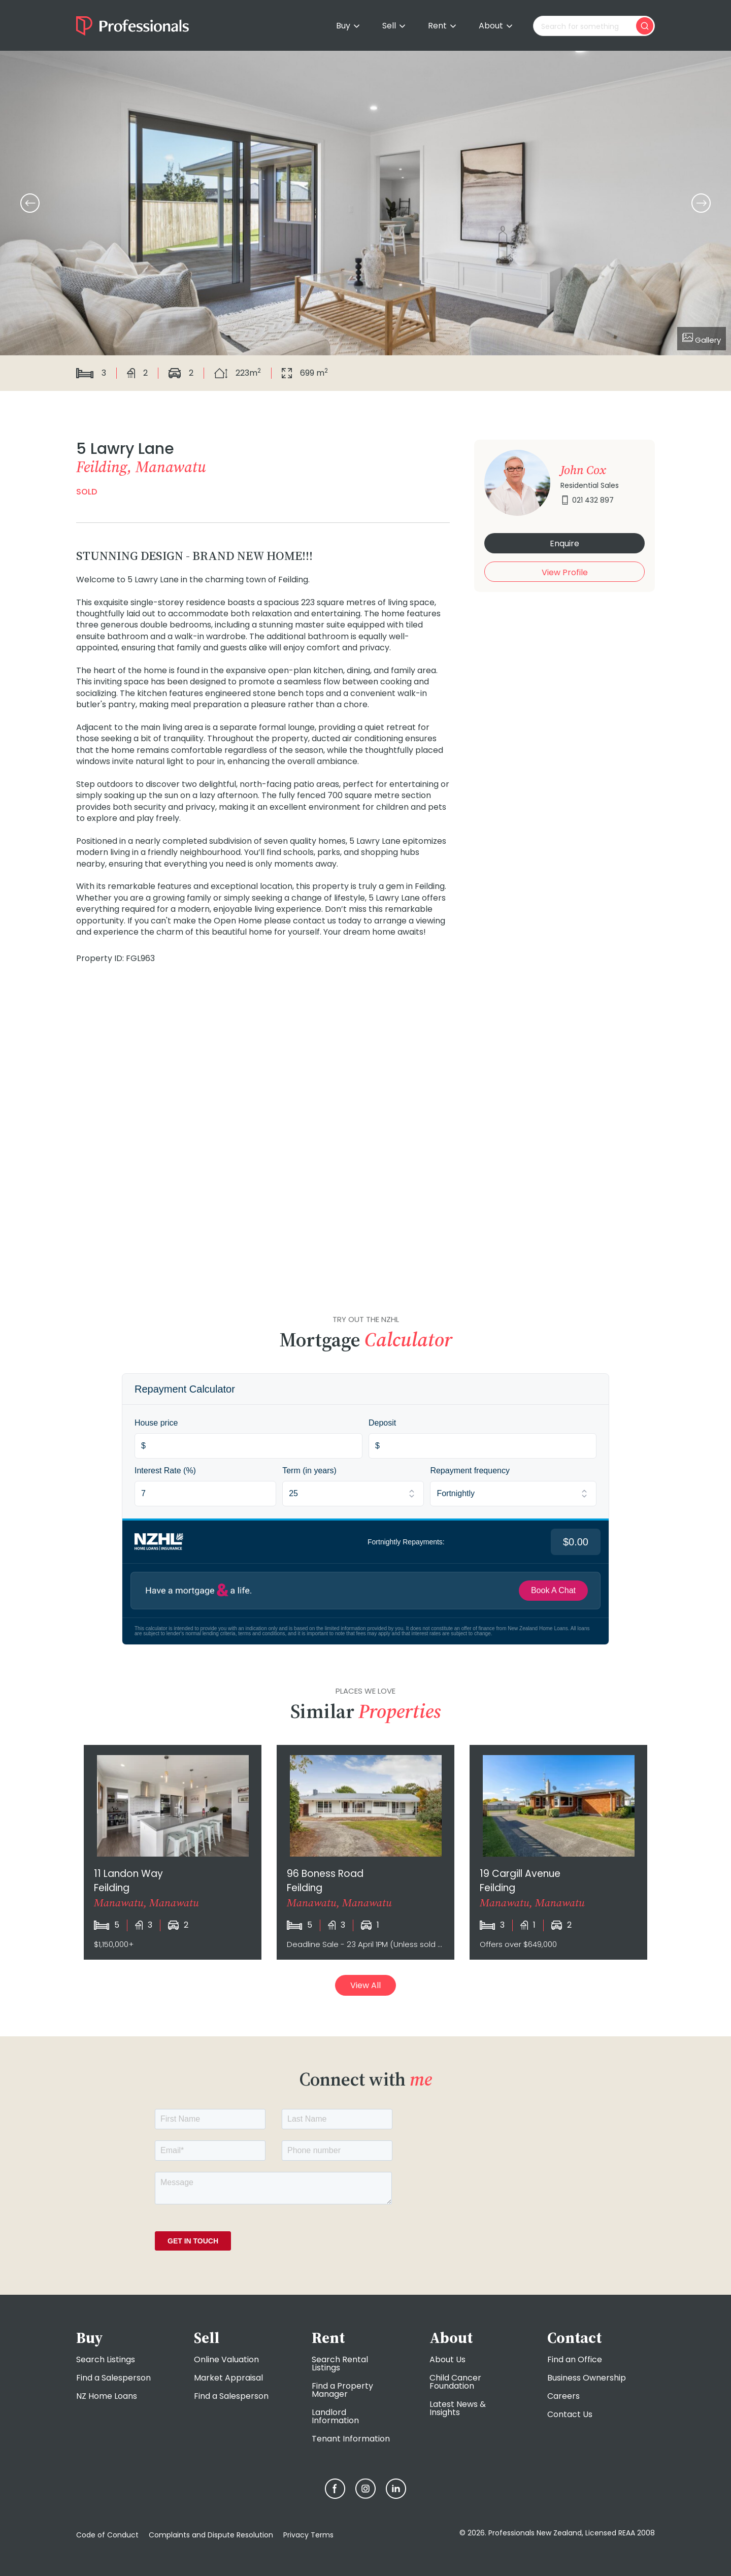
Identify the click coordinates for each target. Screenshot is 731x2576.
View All (365, 1985)
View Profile (565, 572)
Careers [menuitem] (563, 2396)
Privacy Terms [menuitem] (308, 2535)
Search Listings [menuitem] (105, 2359)
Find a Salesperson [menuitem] (113, 2378)
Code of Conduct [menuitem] (107, 2535)
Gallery (701, 338)
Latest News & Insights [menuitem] (457, 2408)
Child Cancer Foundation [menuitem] (455, 2382)
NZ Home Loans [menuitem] (106, 2396)
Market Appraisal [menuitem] (228, 2378)
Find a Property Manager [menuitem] (342, 2390)
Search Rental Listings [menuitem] (340, 2363)
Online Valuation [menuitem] (226, 2359)
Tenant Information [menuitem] (351, 2439)
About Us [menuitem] (447, 2359)
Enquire (564, 543)
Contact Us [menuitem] (569, 2414)
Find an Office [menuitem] (574, 2359)
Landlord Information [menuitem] (335, 2416)
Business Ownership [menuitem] (586, 2378)
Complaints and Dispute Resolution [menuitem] (211, 2535)
